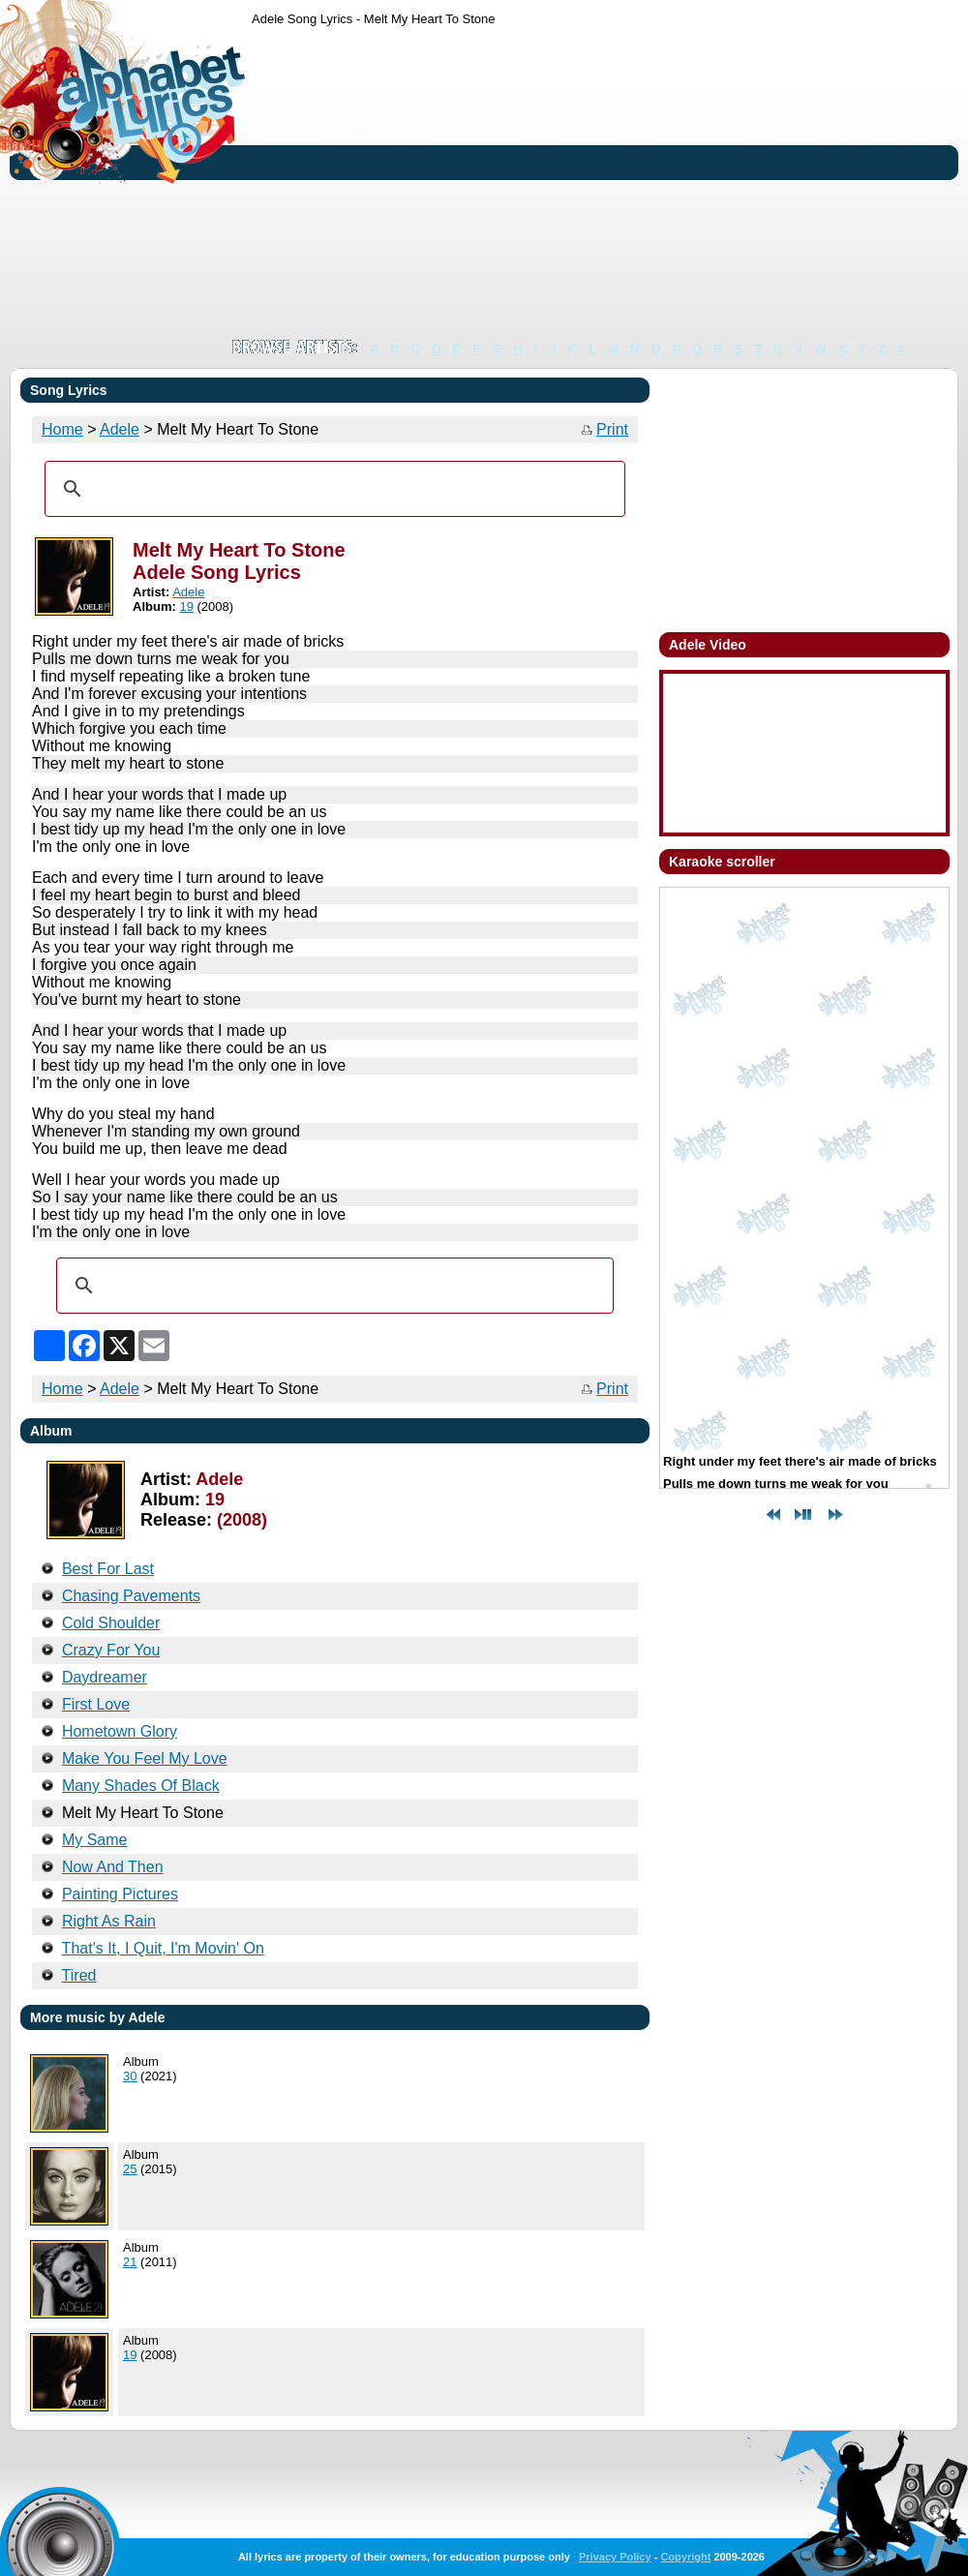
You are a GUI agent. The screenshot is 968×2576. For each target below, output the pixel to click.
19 (186, 606)
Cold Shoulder (111, 1623)
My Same (95, 1840)
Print (612, 429)
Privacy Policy (615, 2556)
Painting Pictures (120, 1894)
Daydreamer (104, 1677)
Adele (119, 429)
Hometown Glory (119, 1731)
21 (129, 2262)
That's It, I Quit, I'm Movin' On (163, 1948)
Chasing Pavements (131, 1596)
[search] (332, 488)
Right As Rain (109, 1921)
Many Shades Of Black (141, 1785)
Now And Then (113, 1867)
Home (62, 429)
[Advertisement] (580, 182)
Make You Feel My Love (144, 1758)
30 (129, 2076)
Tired (79, 1975)
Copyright (685, 2556)
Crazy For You (111, 1650)
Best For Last (108, 1569)
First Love (96, 1704)
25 (129, 2169)
